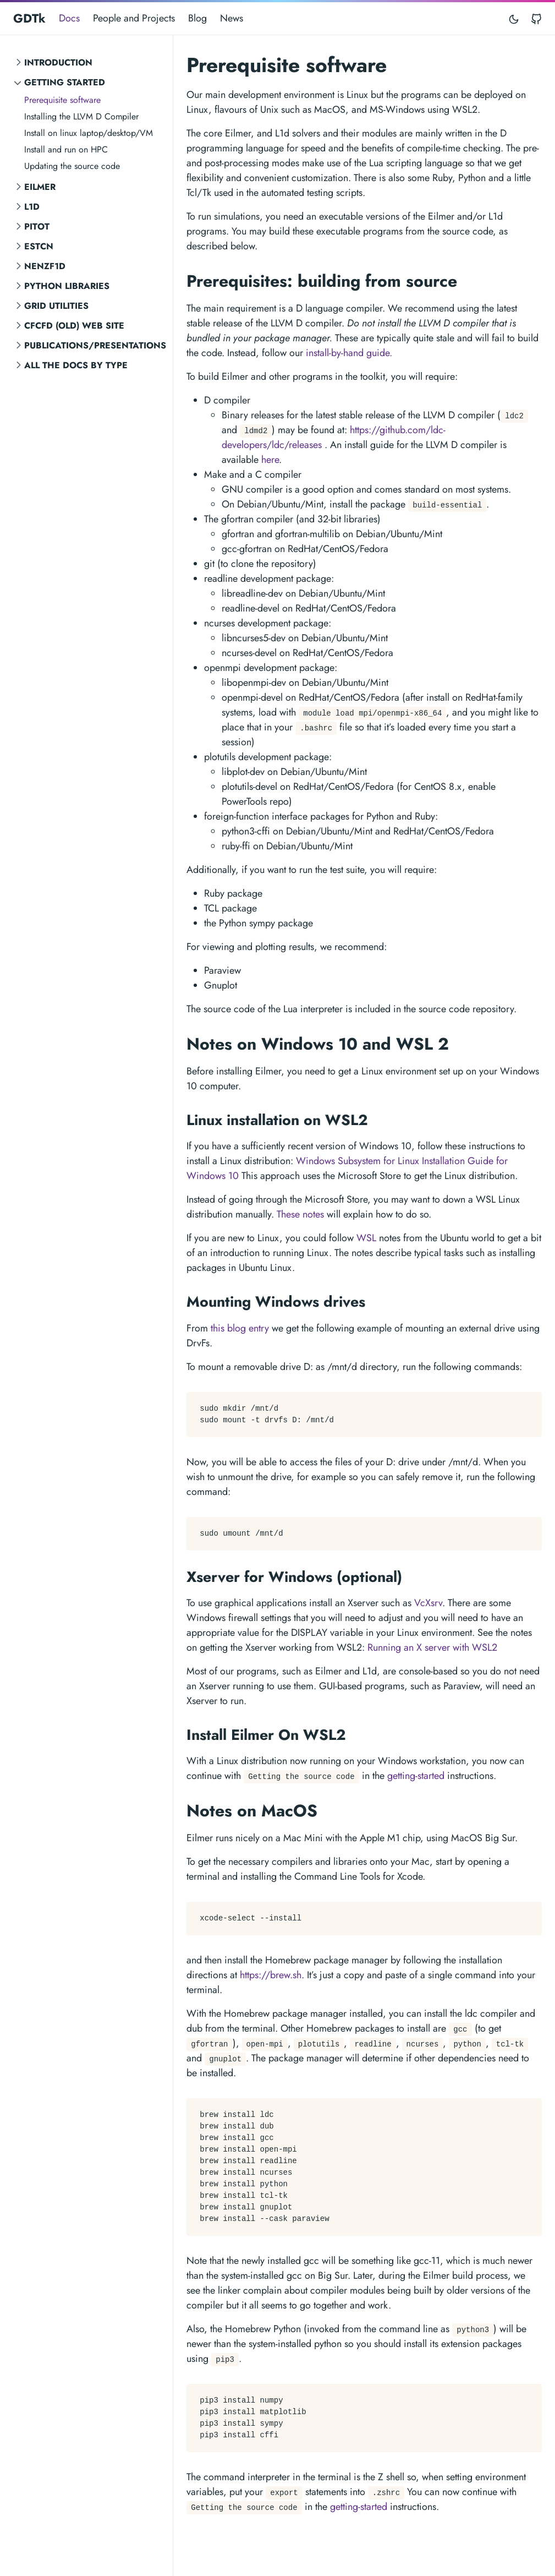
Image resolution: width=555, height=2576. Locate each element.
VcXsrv (428, 1603)
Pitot (37, 226)
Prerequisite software (62, 100)
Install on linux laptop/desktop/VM (88, 133)
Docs (69, 18)
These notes (300, 1214)
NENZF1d (44, 266)
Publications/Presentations (95, 345)
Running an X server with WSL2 (432, 1647)
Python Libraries (66, 286)
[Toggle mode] (514, 18)
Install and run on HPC (66, 149)
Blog (197, 18)
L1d (32, 206)
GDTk (29, 18)
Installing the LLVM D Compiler (81, 116)
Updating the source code (72, 166)
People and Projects (134, 18)
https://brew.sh (270, 1975)
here (270, 459)
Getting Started (64, 82)
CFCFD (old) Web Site (74, 325)
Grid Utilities (56, 305)
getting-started (415, 1776)
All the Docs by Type (76, 365)
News (231, 18)
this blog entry (240, 1328)
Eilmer (40, 187)
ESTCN (38, 246)
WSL (366, 1238)
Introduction (58, 62)
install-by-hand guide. (349, 353)
